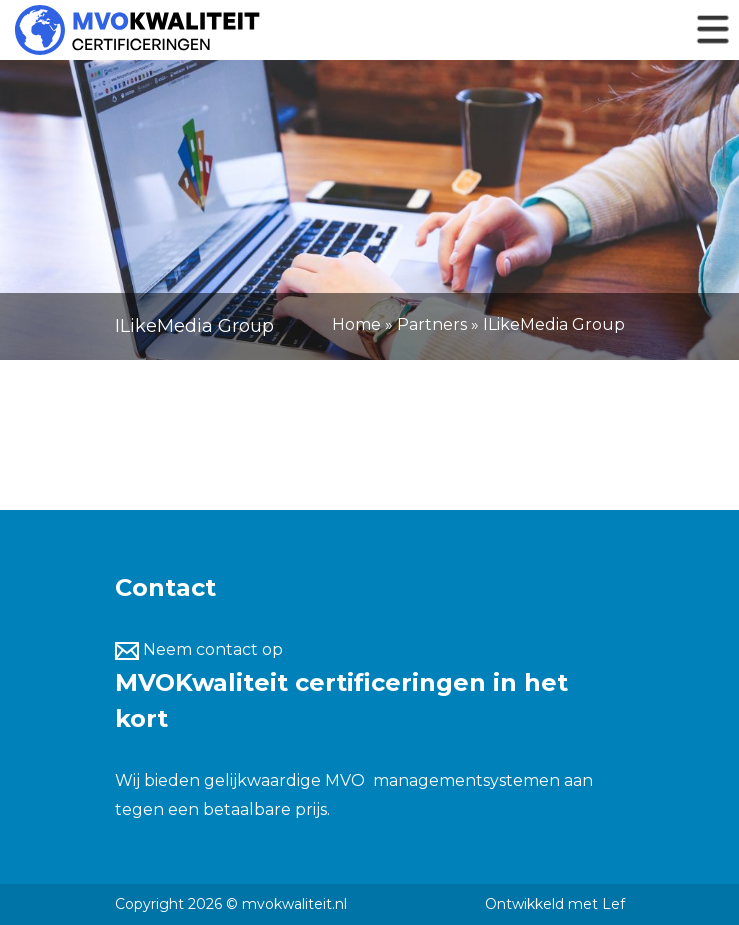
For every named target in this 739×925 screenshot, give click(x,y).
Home (356, 324)
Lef (613, 904)
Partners (432, 324)
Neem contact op (199, 649)
